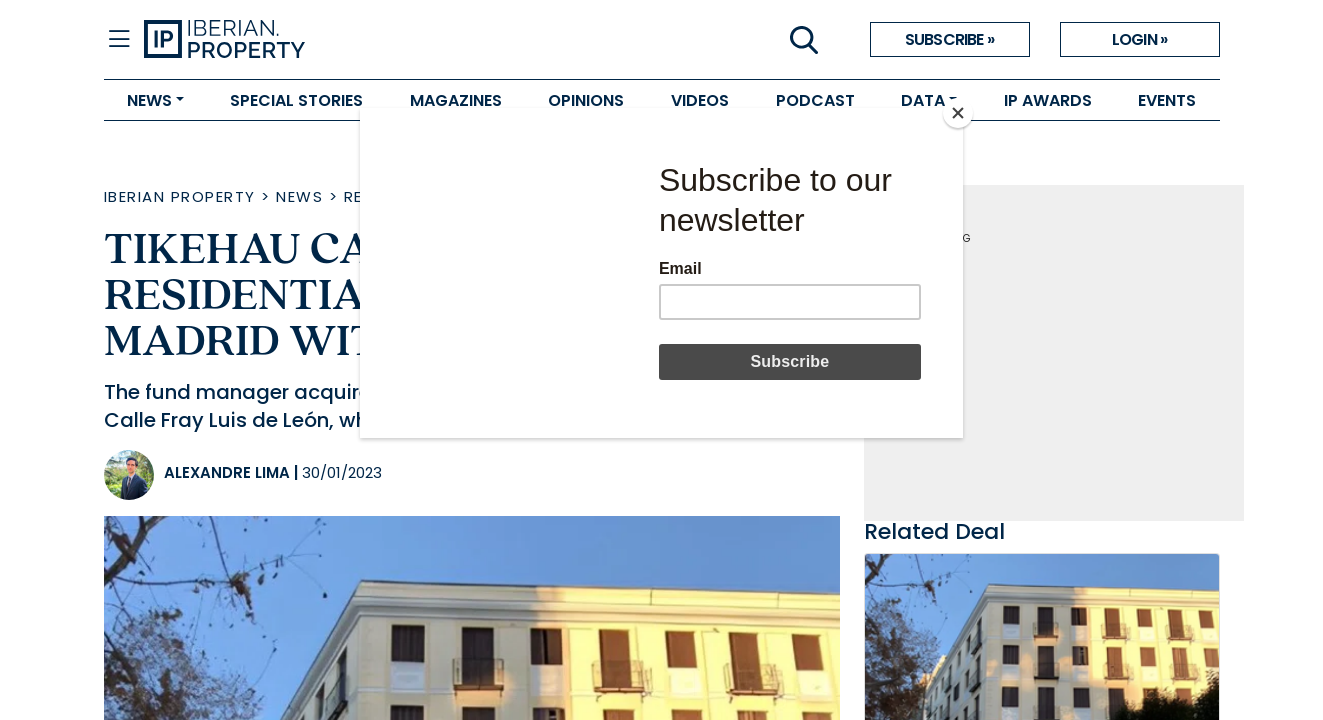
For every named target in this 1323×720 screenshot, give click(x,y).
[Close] (958, 113)
